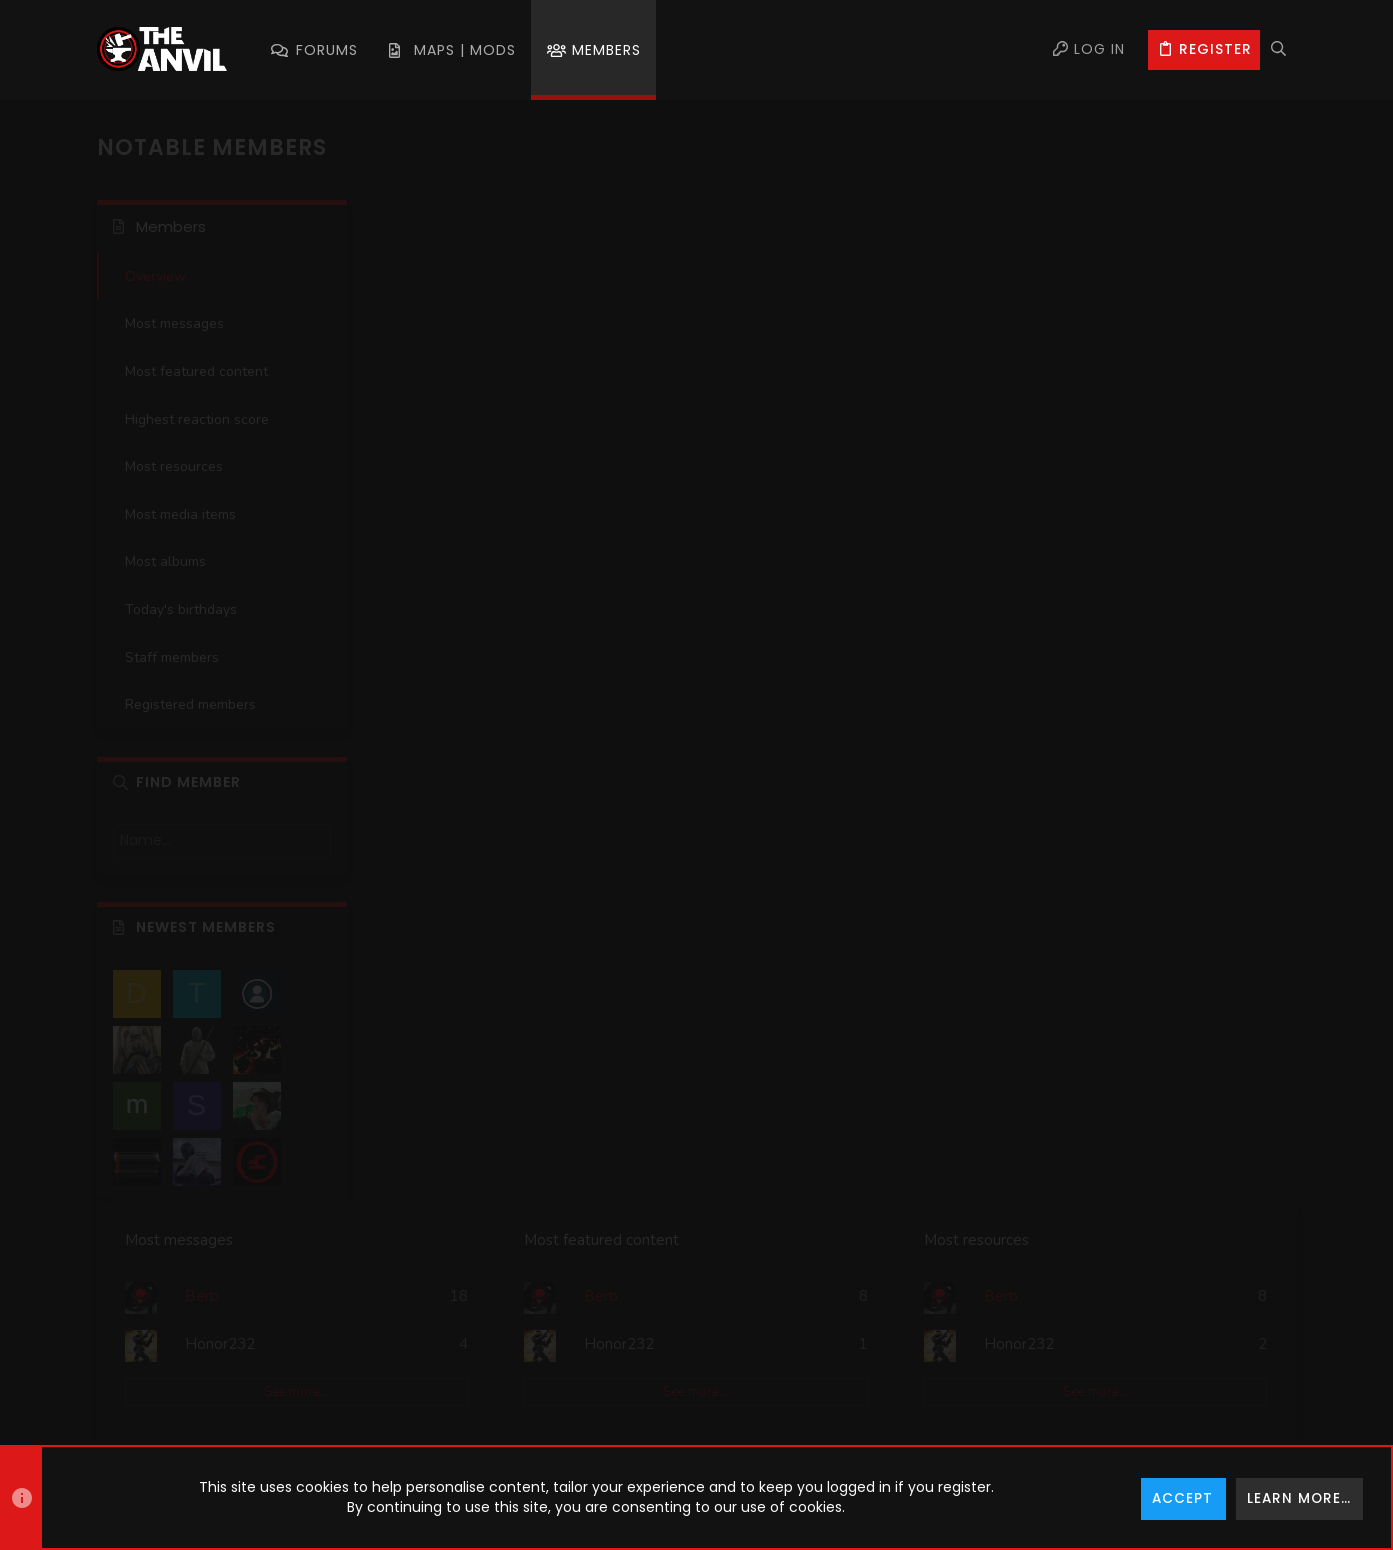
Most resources (174, 466)
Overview (155, 276)
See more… (528, 390)
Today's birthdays (181, 609)
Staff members (172, 657)
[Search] (1278, 50)
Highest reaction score (197, 419)
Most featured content (196, 371)
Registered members (190, 704)
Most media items (180, 514)
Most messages (174, 323)
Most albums (165, 561)
